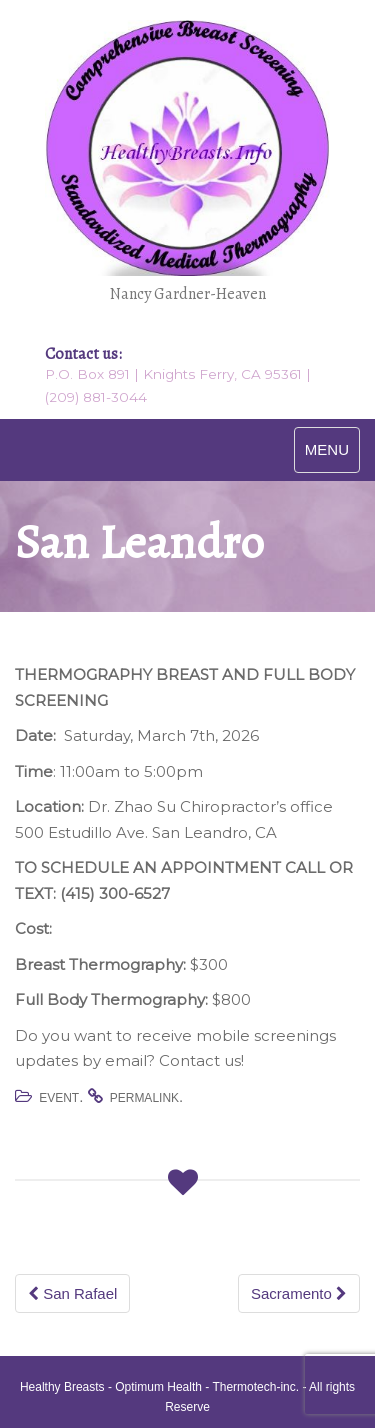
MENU (327, 449)
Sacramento (299, 1293)
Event (59, 1098)
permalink (144, 1098)
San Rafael (72, 1293)
